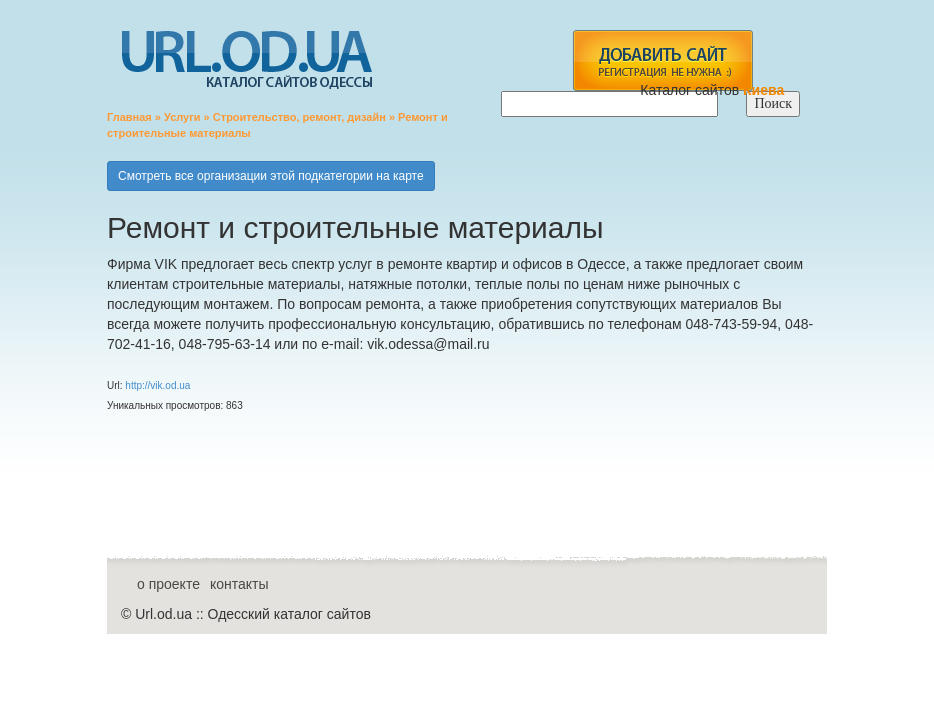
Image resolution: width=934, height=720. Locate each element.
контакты (239, 584)
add (662, 60)
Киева (765, 90)
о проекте (168, 584)
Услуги (182, 117)
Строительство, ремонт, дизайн (299, 117)
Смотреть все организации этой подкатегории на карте (271, 176)
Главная (129, 117)
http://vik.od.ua (157, 385)
